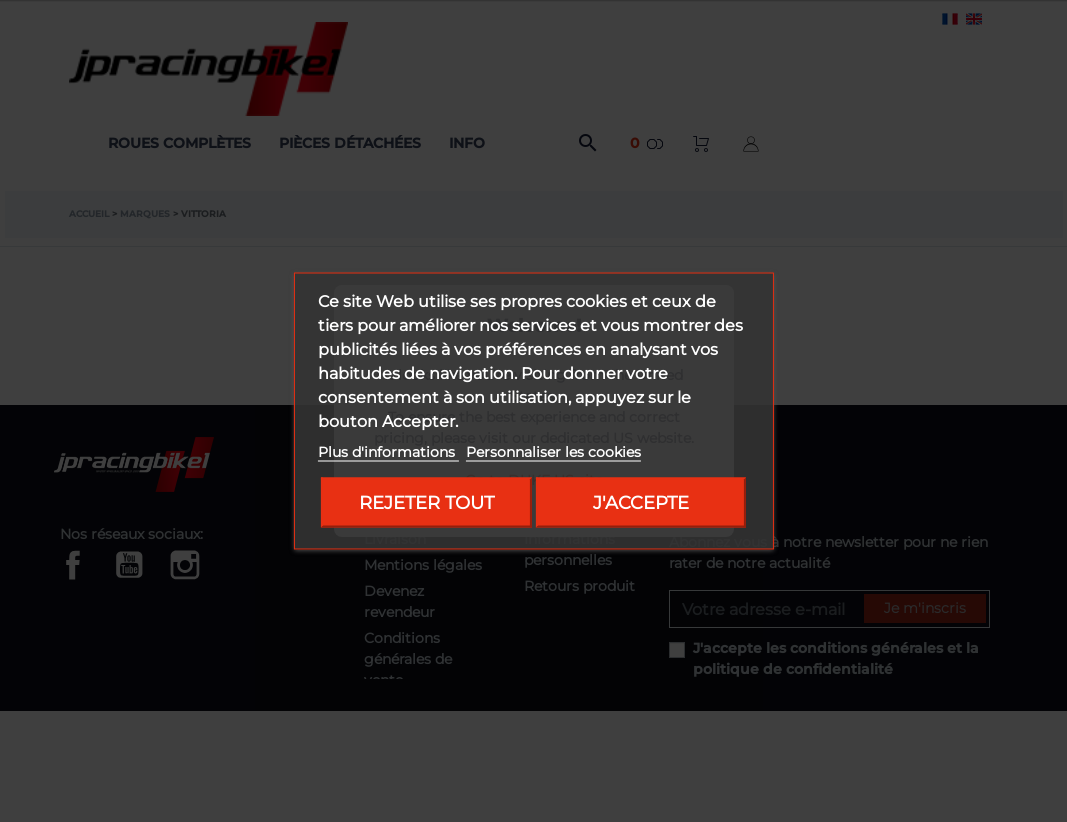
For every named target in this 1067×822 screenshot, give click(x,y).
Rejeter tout (426, 502)
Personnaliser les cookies (553, 452)
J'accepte (641, 502)
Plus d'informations (388, 452)
